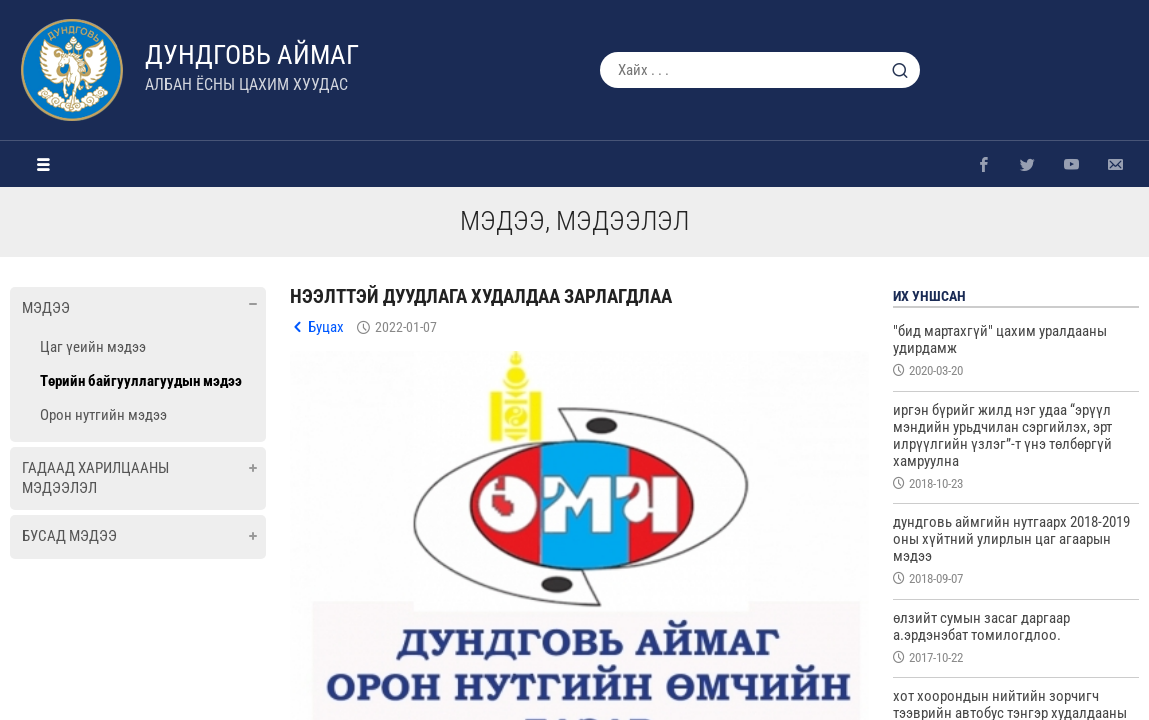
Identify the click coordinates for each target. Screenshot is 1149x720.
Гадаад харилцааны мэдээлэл (95, 478)
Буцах (326, 327)
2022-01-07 (406, 327)
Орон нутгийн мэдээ (103, 415)
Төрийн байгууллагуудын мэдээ (141, 381)
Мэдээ (46, 308)
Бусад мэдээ (69, 536)
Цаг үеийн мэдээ (93, 347)
